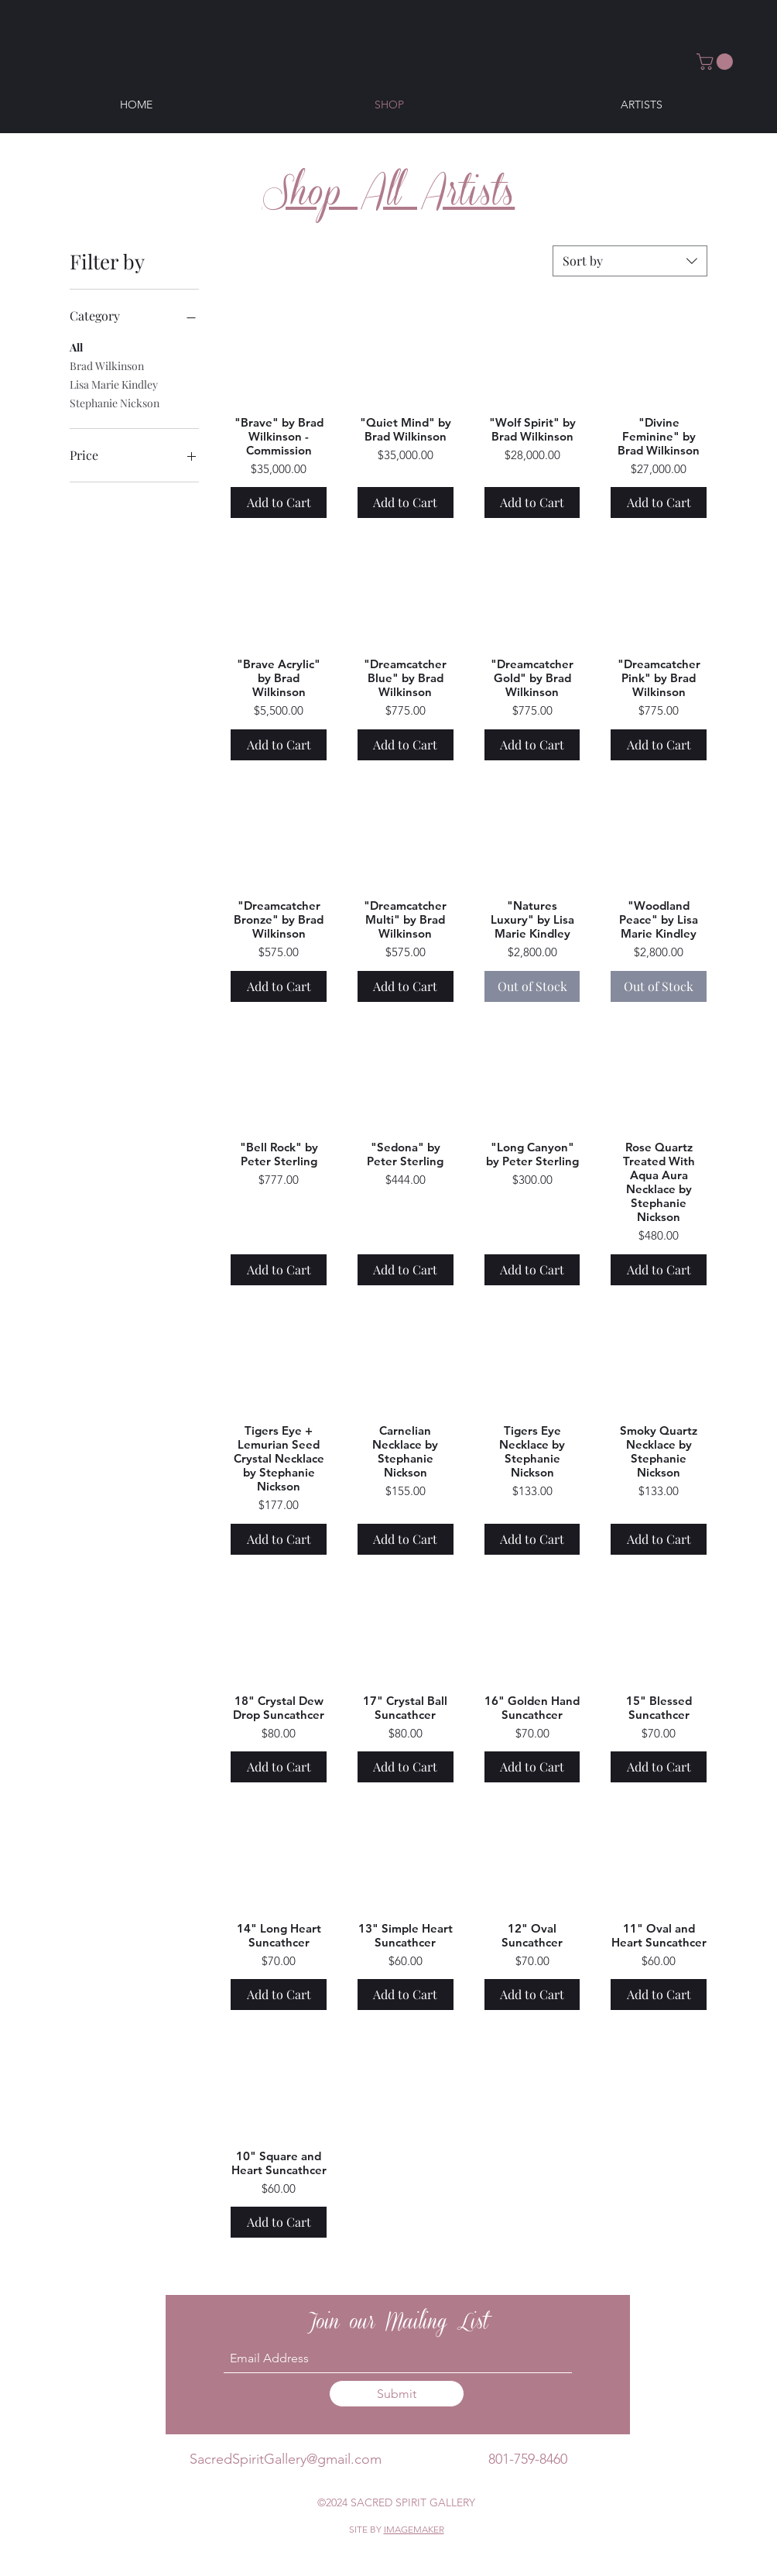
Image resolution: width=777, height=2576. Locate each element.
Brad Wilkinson (107, 365)
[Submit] (396, 2393)
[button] (717, 61)
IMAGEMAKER (414, 2529)
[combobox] (630, 260)
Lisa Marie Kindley (114, 384)
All (76, 346)
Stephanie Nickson (114, 402)
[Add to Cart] (279, 502)
